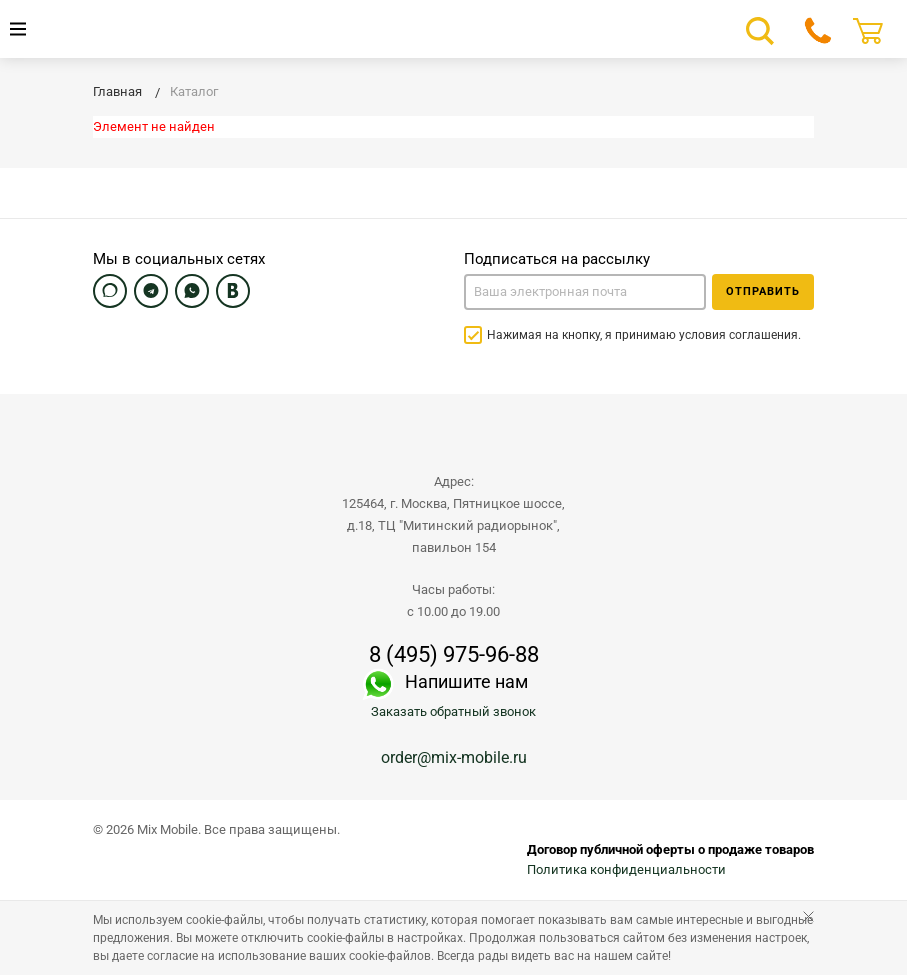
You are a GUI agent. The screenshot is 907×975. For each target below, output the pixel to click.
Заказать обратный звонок (453, 711)
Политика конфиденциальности (626, 869)
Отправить (763, 291)
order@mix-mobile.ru (454, 757)
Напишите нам (466, 681)
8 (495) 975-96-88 (454, 655)
